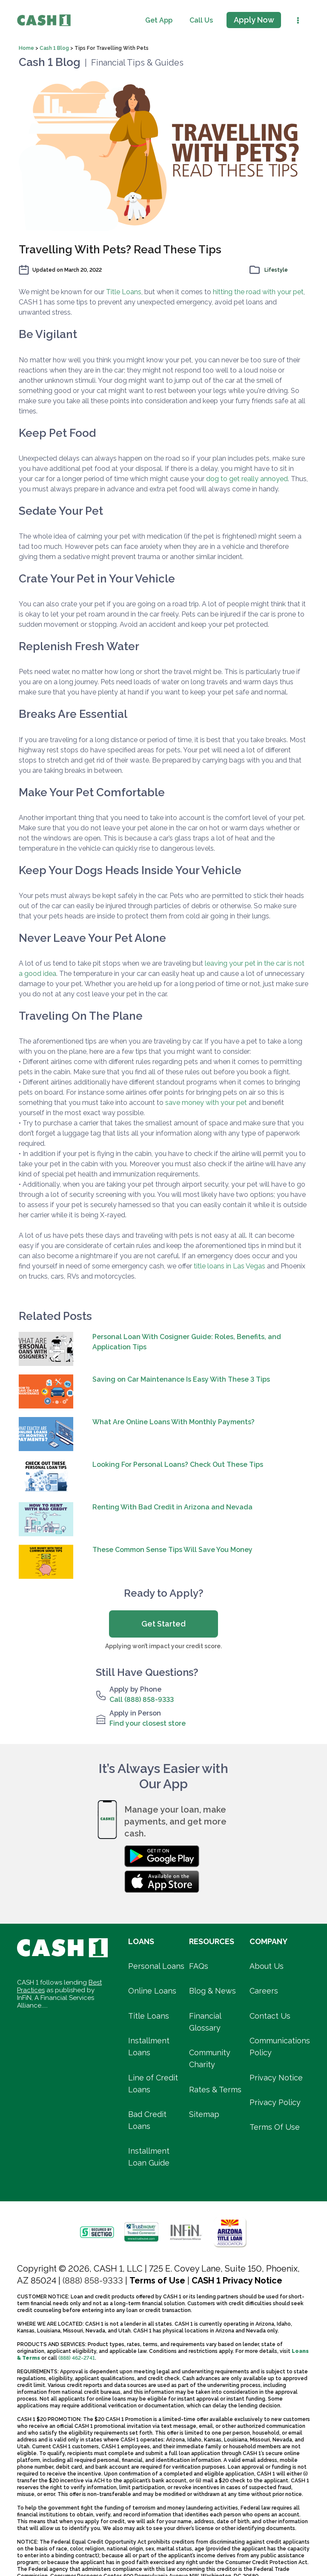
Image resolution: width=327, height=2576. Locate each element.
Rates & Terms (215, 2089)
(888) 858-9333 (93, 2280)
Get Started (163, 1623)
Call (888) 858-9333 (141, 1699)
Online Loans (152, 1990)
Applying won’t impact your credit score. (163, 1646)
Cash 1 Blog (55, 48)
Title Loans (123, 292)
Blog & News (212, 1990)
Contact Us (270, 2015)
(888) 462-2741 (76, 2358)
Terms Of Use (275, 2127)
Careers (264, 1990)
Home (27, 48)
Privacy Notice (276, 2077)
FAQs (198, 1966)
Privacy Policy (275, 2102)
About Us (267, 1966)
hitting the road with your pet (258, 292)
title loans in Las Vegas (229, 1266)
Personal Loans (156, 1966)
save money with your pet (206, 1103)
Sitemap (204, 2114)
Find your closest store (147, 1723)
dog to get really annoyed (247, 479)
